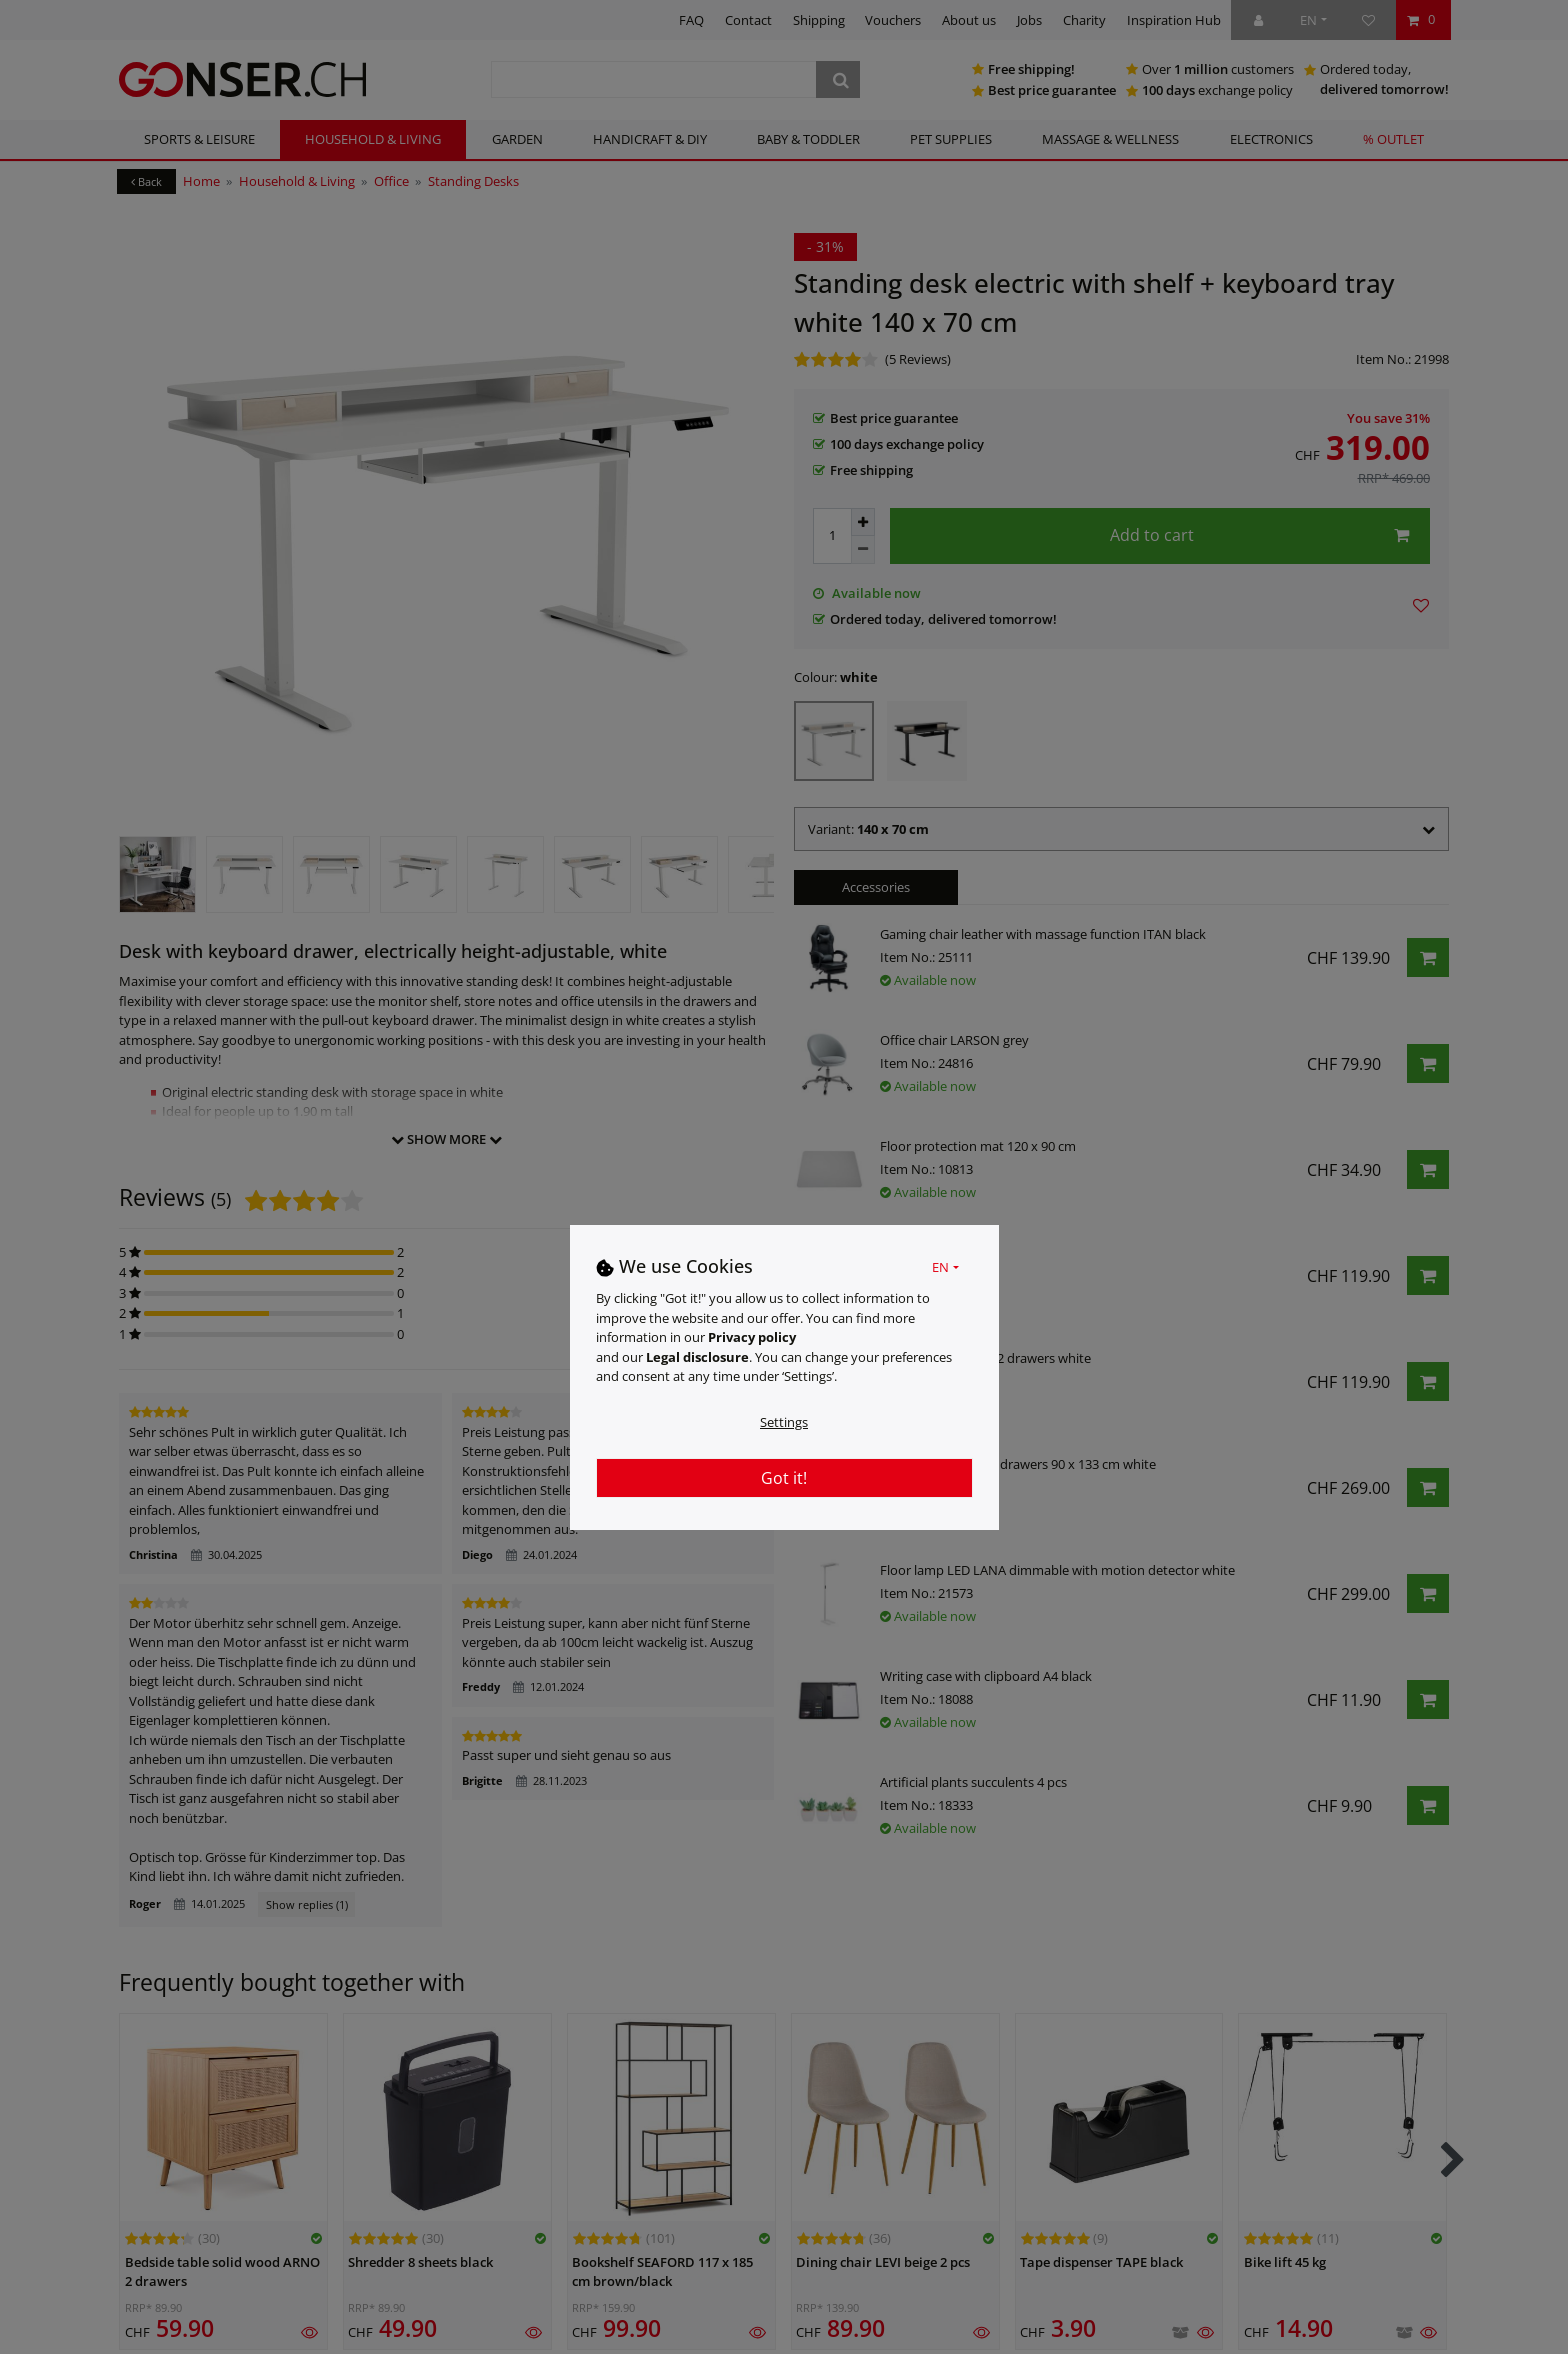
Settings (784, 1422)
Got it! (784, 1478)
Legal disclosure (697, 1357)
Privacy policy (752, 1337)
